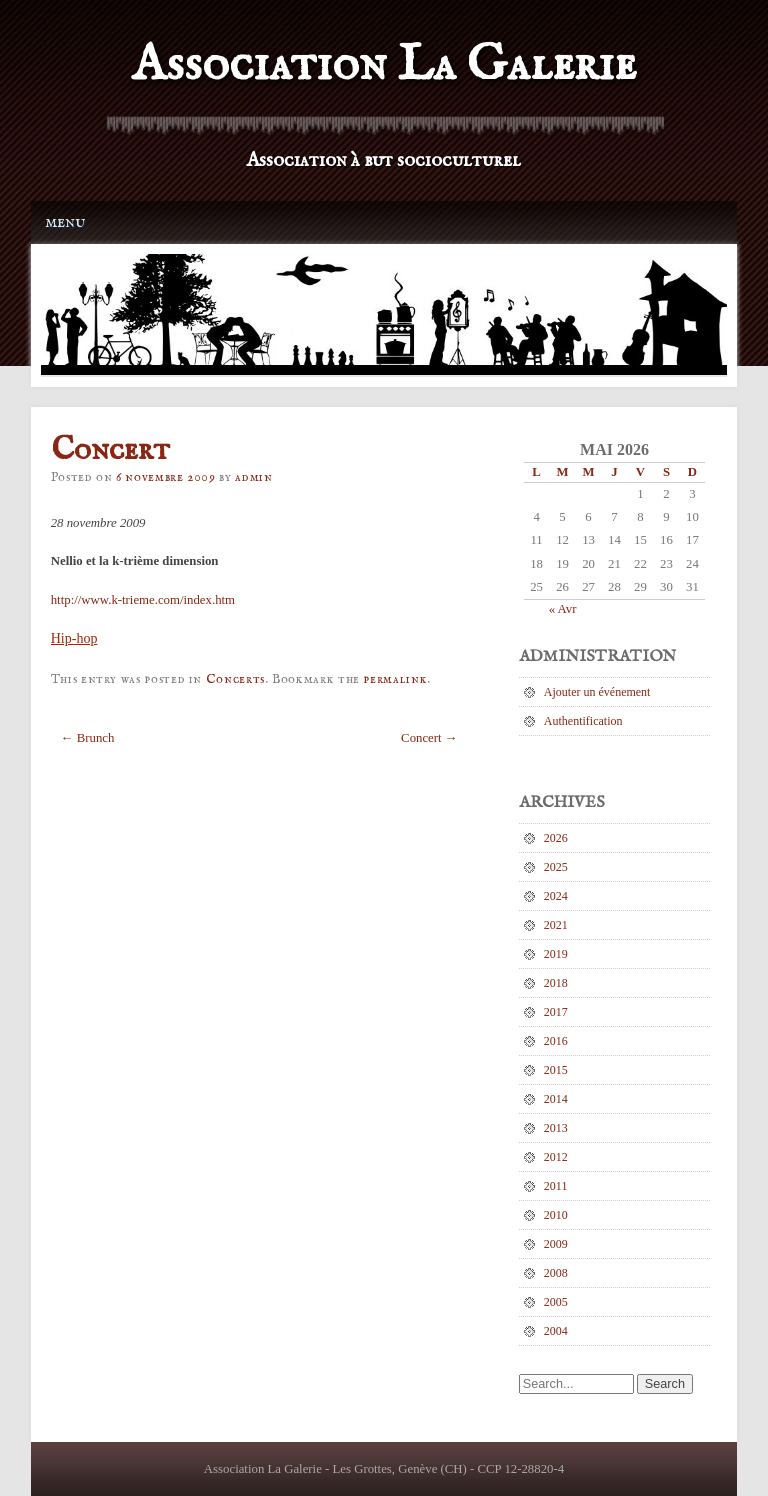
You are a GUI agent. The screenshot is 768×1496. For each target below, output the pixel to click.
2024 (556, 896)
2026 (556, 838)
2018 (556, 983)
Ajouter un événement (597, 692)
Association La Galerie (384, 65)
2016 (556, 1041)
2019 (556, 954)
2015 (556, 1070)
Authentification (583, 721)
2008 (556, 1273)
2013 (556, 1128)
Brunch (88, 738)
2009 (556, 1244)
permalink (395, 679)
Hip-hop (74, 638)
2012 (556, 1157)
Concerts (235, 679)
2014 (556, 1099)
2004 (556, 1331)
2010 (556, 1215)
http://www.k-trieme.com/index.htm (143, 600)
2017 (556, 1012)
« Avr (563, 609)
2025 (556, 867)
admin (253, 477)
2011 (556, 1186)
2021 (556, 925)
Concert (429, 738)
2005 (556, 1302)
